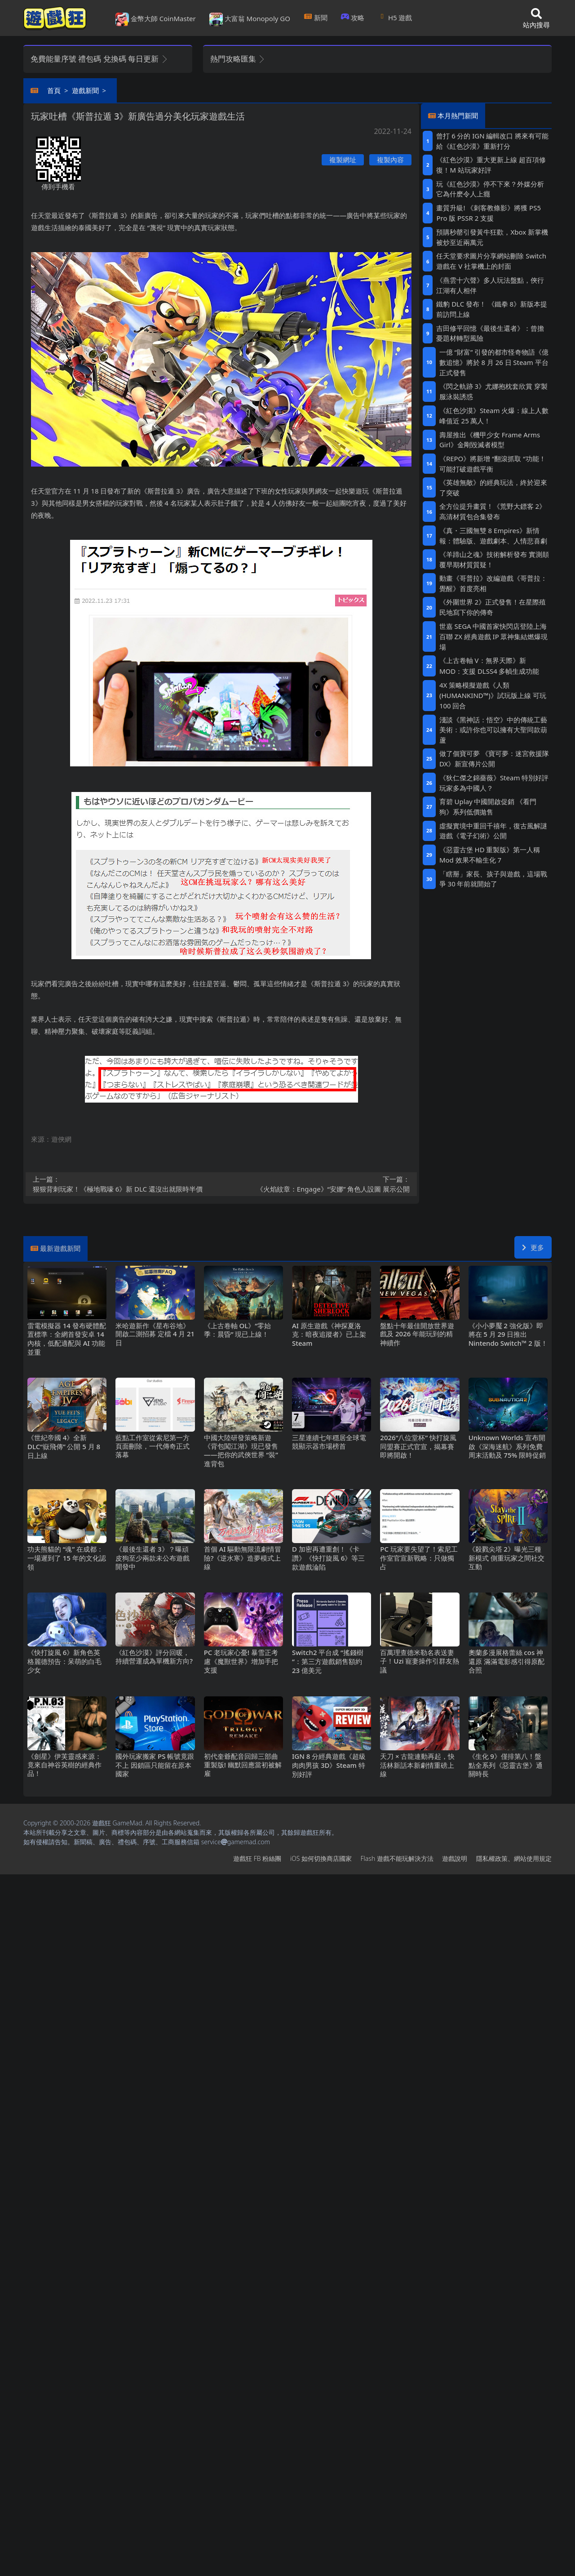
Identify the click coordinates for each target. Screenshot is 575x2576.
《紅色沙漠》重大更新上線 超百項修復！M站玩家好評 (491, 164)
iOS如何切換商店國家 (321, 1858)
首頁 (54, 90)
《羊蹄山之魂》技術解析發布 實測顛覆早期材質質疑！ (494, 559)
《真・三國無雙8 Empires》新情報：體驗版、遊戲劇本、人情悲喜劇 (493, 535)
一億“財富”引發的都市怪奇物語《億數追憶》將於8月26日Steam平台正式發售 (493, 362)
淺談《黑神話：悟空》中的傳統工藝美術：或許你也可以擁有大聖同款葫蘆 (493, 729)
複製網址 (342, 159)
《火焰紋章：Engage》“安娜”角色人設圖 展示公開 (318, 1184)
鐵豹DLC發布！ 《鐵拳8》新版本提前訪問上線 (491, 309)
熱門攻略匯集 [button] (237, 58)
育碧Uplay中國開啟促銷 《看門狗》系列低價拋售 (487, 806)
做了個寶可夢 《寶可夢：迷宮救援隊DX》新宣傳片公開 (494, 758)
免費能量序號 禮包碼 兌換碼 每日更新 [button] (99, 58)
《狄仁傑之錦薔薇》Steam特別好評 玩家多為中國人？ (493, 782)
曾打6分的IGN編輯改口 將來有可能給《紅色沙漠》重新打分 (492, 141)
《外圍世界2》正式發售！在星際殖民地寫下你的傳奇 (492, 607)
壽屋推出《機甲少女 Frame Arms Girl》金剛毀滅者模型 (489, 439)
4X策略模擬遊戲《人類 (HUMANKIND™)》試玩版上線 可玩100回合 (492, 695)
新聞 (315, 17)
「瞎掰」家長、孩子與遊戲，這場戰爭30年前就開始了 (493, 879)
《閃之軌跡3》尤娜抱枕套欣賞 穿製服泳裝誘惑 (493, 391)
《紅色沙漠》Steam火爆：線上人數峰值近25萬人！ (493, 415)
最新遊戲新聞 (60, 1248)
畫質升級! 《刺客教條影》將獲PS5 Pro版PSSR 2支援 (488, 212)
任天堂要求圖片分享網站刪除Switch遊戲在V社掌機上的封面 (491, 261)
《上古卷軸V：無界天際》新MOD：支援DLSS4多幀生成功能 (489, 665)
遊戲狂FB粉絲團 (257, 1858)
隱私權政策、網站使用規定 (514, 1858)
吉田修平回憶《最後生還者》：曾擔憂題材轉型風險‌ (490, 333)
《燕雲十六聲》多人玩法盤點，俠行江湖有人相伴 (490, 285)
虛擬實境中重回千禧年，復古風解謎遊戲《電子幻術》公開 (493, 831)
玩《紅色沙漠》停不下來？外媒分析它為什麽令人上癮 (490, 189)
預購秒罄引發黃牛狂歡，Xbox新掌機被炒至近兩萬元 (492, 237)
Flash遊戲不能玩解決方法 (397, 1858)
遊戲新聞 (85, 90)
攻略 (353, 17)
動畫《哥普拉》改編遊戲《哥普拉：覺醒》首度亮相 (493, 583)
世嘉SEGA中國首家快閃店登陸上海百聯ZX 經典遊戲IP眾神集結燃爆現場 (493, 636)
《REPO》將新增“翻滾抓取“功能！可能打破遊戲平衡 (492, 463)
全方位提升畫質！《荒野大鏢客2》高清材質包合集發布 (492, 511)
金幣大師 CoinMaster (155, 19)
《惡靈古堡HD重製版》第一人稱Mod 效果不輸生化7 (489, 854)
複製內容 (390, 159)
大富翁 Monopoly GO (249, 19)
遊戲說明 (454, 1858)
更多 (533, 1247)
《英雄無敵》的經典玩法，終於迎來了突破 (493, 487)
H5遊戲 (395, 17)
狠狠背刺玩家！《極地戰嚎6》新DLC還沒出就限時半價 (124, 1184)
